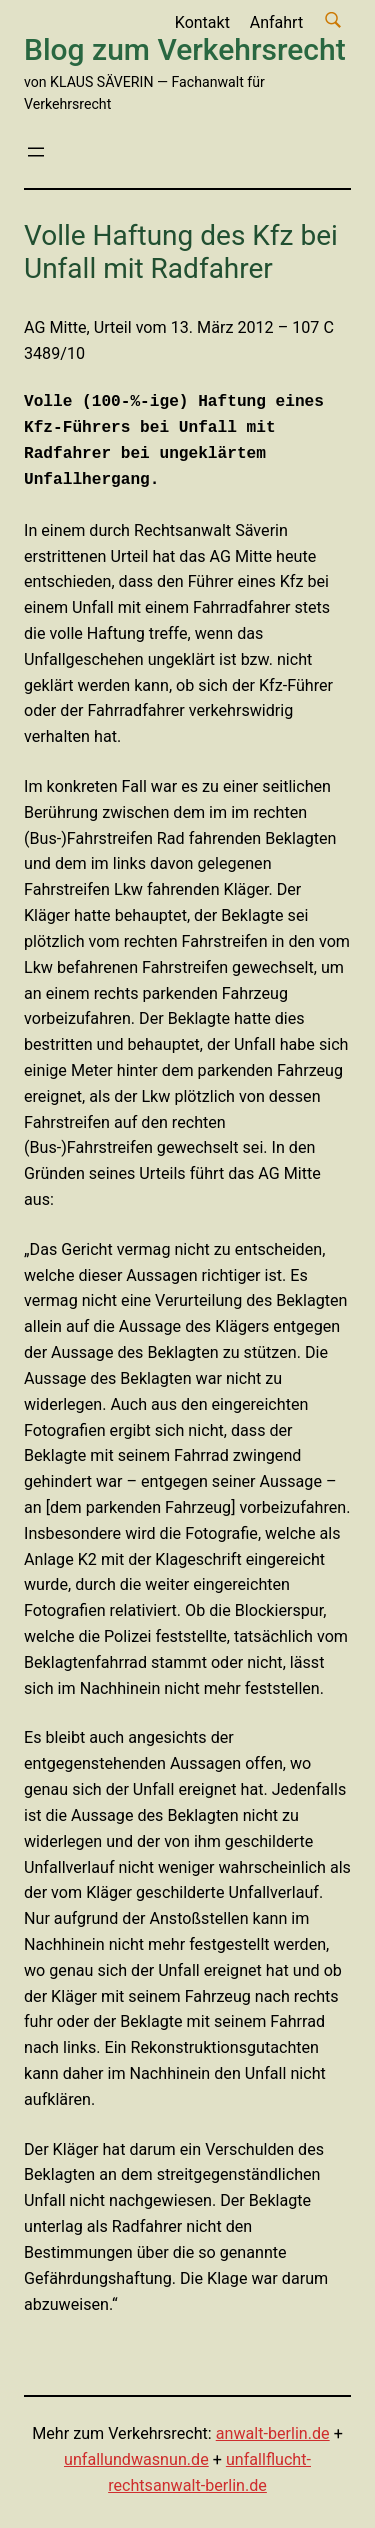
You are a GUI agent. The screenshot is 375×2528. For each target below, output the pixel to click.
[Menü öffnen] (36, 152)
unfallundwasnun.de (136, 2459)
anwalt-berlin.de (273, 2433)
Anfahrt (276, 22)
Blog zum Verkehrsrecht (185, 49)
